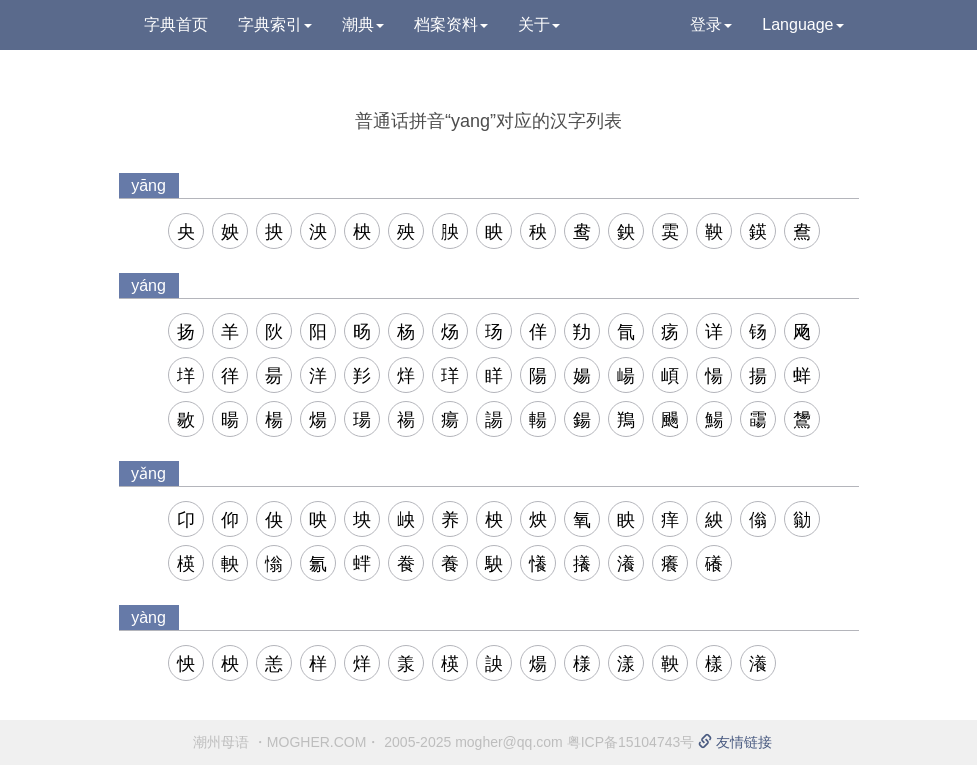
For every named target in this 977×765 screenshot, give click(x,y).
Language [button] (802, 24)
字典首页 (176, 24)
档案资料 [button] (451, 24)
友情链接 (735, 742)
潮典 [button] (363, 24)
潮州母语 (221, 742)
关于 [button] (539, 24)
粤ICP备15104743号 (631, 742)
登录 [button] (711, 24)
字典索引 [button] (275, 24)
